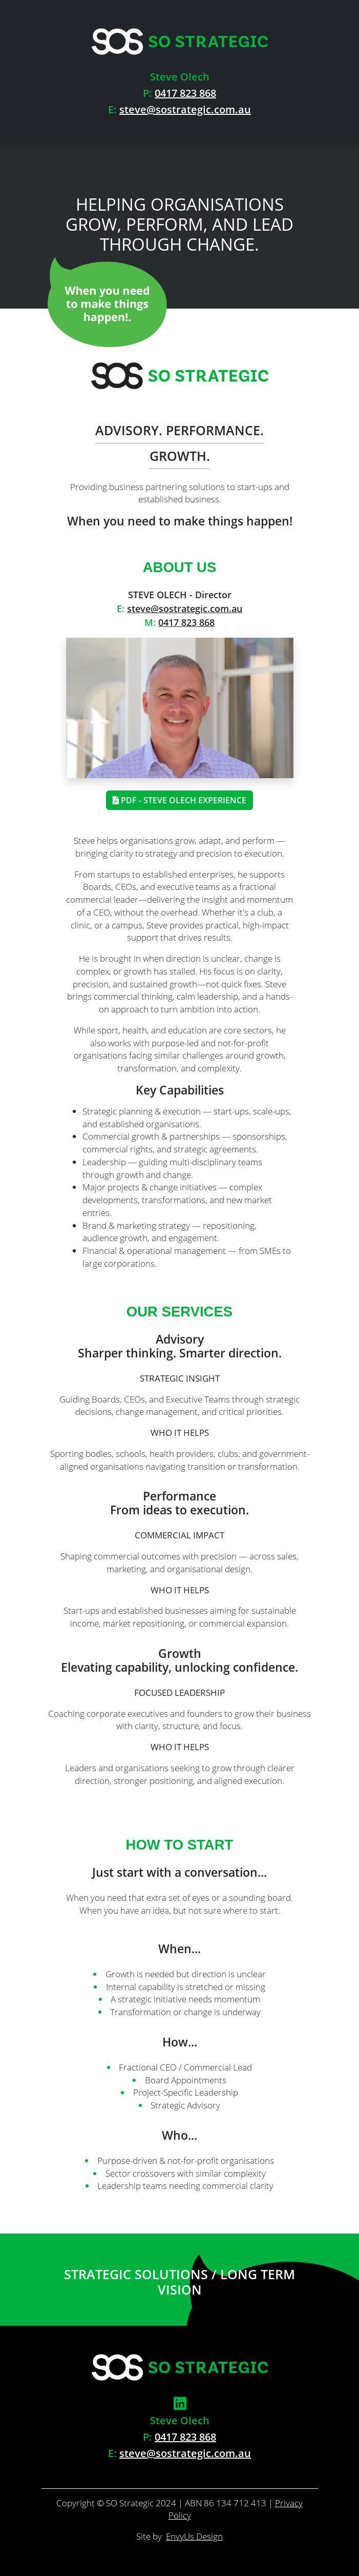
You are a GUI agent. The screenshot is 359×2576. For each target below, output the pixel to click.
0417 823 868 (185, 93)
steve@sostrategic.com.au (185, 109)
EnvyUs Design (194, 2536)
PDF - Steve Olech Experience (179, 800)
